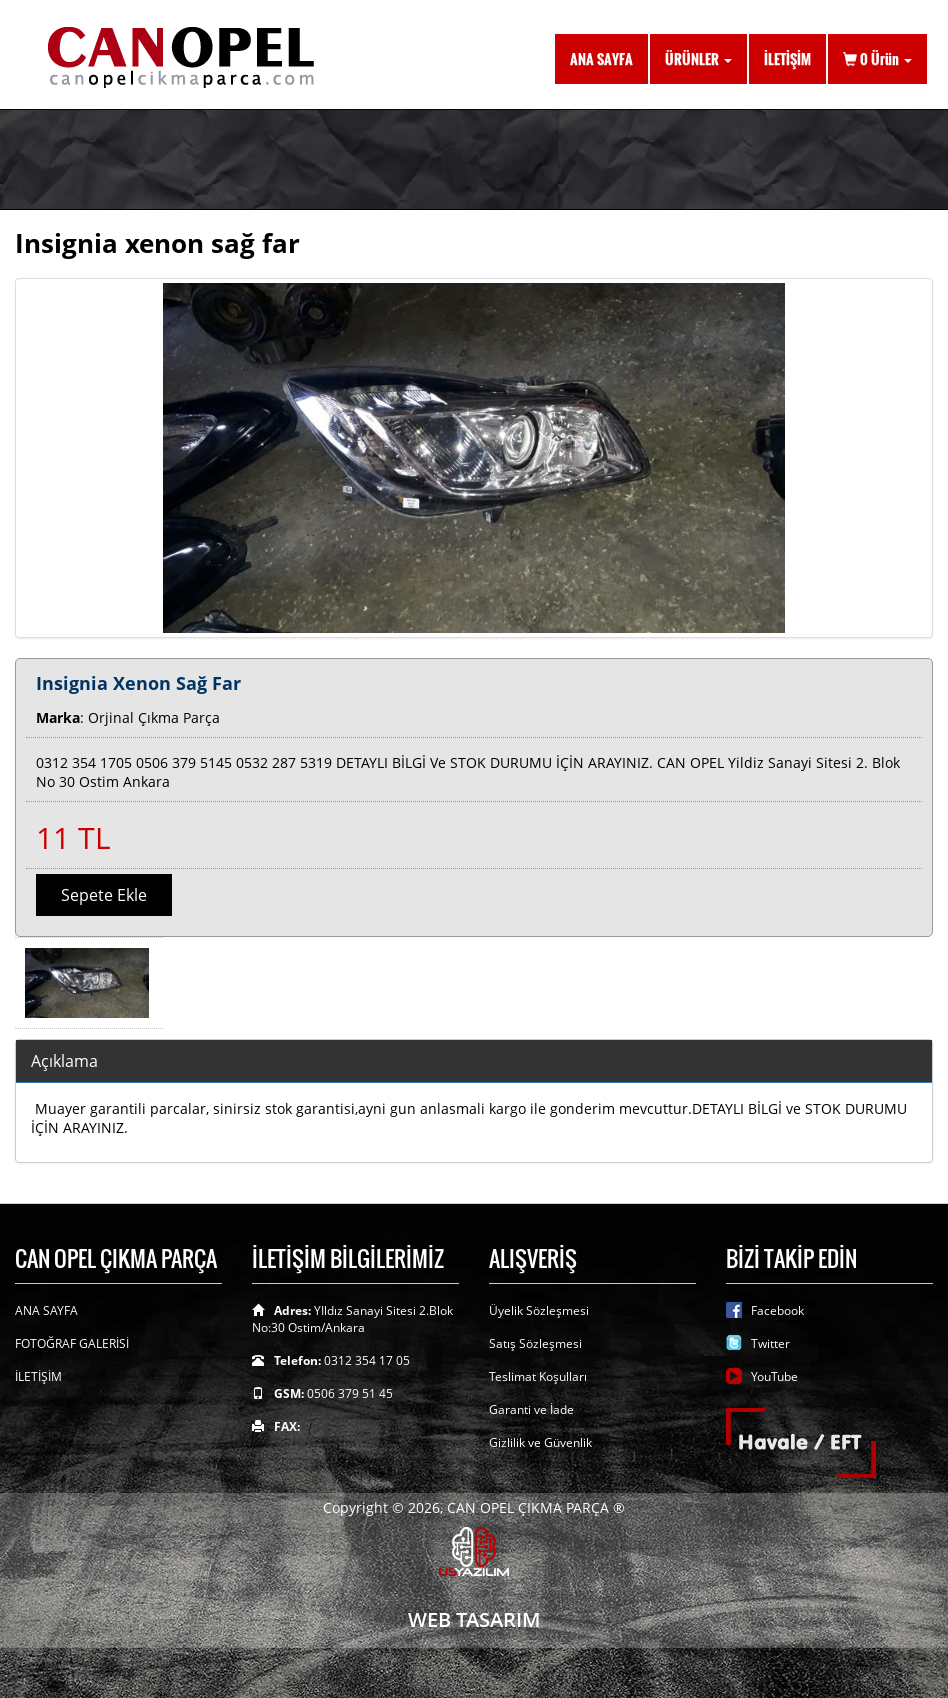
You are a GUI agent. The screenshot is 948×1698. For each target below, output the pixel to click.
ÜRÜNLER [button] (698, 58)
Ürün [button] (877, 58)
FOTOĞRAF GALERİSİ (72, 1343)
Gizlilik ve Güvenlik (540, 1442)
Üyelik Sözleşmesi (539, 1310)
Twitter (770, 1343)
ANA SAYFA (601, 58)
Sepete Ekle (104, 895)
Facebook (777, 1310)
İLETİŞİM (787, 58)
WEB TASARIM (474, 1619)
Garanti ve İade (531, 1409)
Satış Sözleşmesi (535, 1343)
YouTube (774, 1376)
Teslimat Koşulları (538, 1376)
